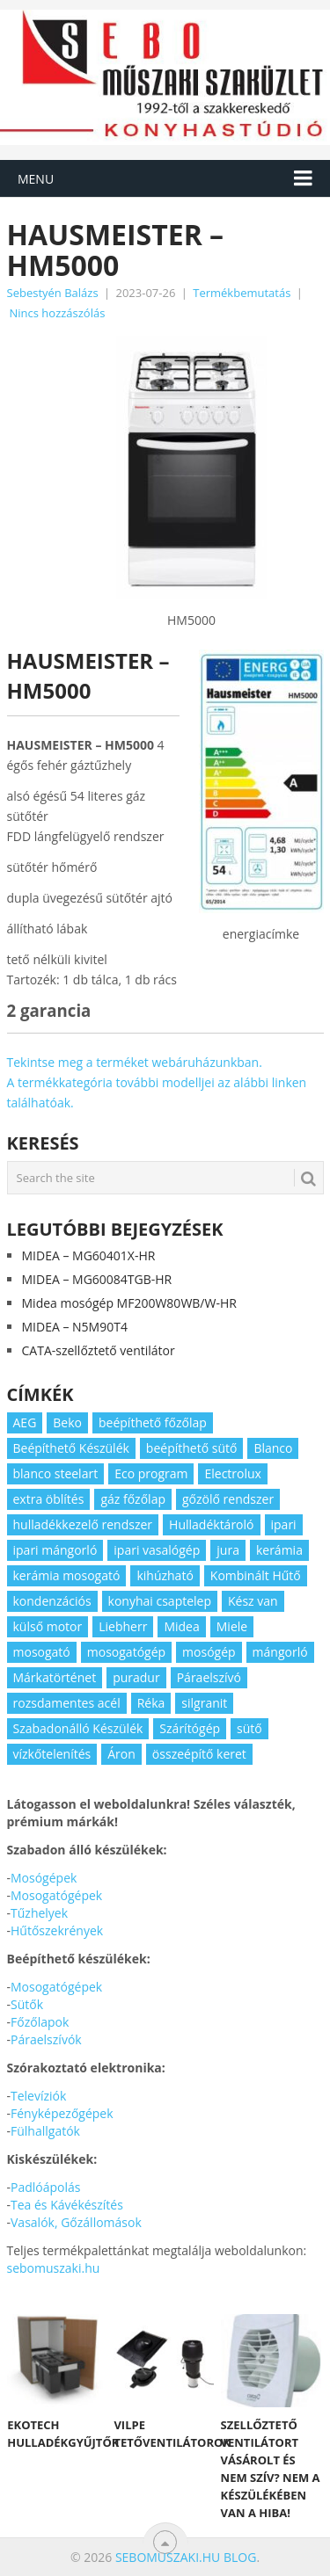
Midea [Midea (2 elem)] (181, 1626)
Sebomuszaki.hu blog (185, 2557)
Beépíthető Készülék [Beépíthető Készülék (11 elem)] (71, 1448)
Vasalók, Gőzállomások (76, 2222)
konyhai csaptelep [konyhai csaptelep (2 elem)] (159, 1601)
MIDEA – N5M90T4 (75, 1326)
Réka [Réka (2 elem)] (151, 1702)
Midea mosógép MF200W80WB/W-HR (129, 1303)
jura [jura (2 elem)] (227, 1550)
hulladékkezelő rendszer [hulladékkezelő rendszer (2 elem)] (83, 1524)
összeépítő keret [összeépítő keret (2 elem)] (199, 1753)
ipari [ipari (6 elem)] (284, 1524)
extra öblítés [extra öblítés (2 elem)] (48, 1499)
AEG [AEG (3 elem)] (25, 1422)
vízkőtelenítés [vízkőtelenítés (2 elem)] (52, 1753)
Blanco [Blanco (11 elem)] (272, 1448)
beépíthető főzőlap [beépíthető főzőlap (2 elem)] (153, 1422)
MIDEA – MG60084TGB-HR (97, 1279)
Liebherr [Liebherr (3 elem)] (123, 1626)
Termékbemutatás (241, 293)
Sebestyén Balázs (53, 293)
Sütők (27, 2004)
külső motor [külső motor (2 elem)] (48, 1626)
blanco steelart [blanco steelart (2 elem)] (56, 1473)
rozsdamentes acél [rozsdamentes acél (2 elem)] (67, 1702)
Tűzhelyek (39, 1913)
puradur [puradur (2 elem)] (136, 1677)
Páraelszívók (46, 2039)
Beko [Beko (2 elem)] (67, 1422)
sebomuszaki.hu (53, 2268)
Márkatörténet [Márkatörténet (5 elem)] (55, 1677)
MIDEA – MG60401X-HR (89, 1255)
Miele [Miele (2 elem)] (231, 1626)
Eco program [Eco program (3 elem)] (150, 1473)
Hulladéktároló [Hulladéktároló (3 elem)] (211, 1524)
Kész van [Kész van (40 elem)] (253, 1601)
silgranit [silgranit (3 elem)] (204, 1702)
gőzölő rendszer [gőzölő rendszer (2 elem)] (228, 1499)
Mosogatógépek (56, 1895)
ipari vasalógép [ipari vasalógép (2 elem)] (157, 1550)
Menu (36, 179)
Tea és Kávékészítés (67, 2204)
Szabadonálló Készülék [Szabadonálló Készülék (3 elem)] (78, 1728)
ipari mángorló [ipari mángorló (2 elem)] (55, 1550)
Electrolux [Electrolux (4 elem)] (232, 1473)
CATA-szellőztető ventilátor (98, 1350)
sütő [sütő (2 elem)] (249, 1728)
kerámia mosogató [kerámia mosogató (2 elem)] (67, 1575)
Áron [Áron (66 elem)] (121, 1753)
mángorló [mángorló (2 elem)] (280, 1652)
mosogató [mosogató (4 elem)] (41, 1652)
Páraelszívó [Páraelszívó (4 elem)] (209, 1677)
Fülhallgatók (45, 2130)
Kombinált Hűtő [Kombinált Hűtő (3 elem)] (255, 1575)
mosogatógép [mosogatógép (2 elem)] (126, 1652)
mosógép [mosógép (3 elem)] (209, 1652)
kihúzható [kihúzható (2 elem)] (164, 1575)
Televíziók (38, 2095)
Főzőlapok (40, 2022)
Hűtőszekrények (57, 1930)
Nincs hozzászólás (58, 313)
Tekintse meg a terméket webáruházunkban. (134, 1062)
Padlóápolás (45, 2187)
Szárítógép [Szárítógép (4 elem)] (189, 1728)
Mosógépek (44, 1877)
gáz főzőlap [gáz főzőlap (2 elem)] (132, 1499)
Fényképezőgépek (62, 2113)
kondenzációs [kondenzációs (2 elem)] (52, 1601)
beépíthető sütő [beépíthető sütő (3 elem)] (192, 1448)
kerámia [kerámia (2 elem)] (279, 1550)
